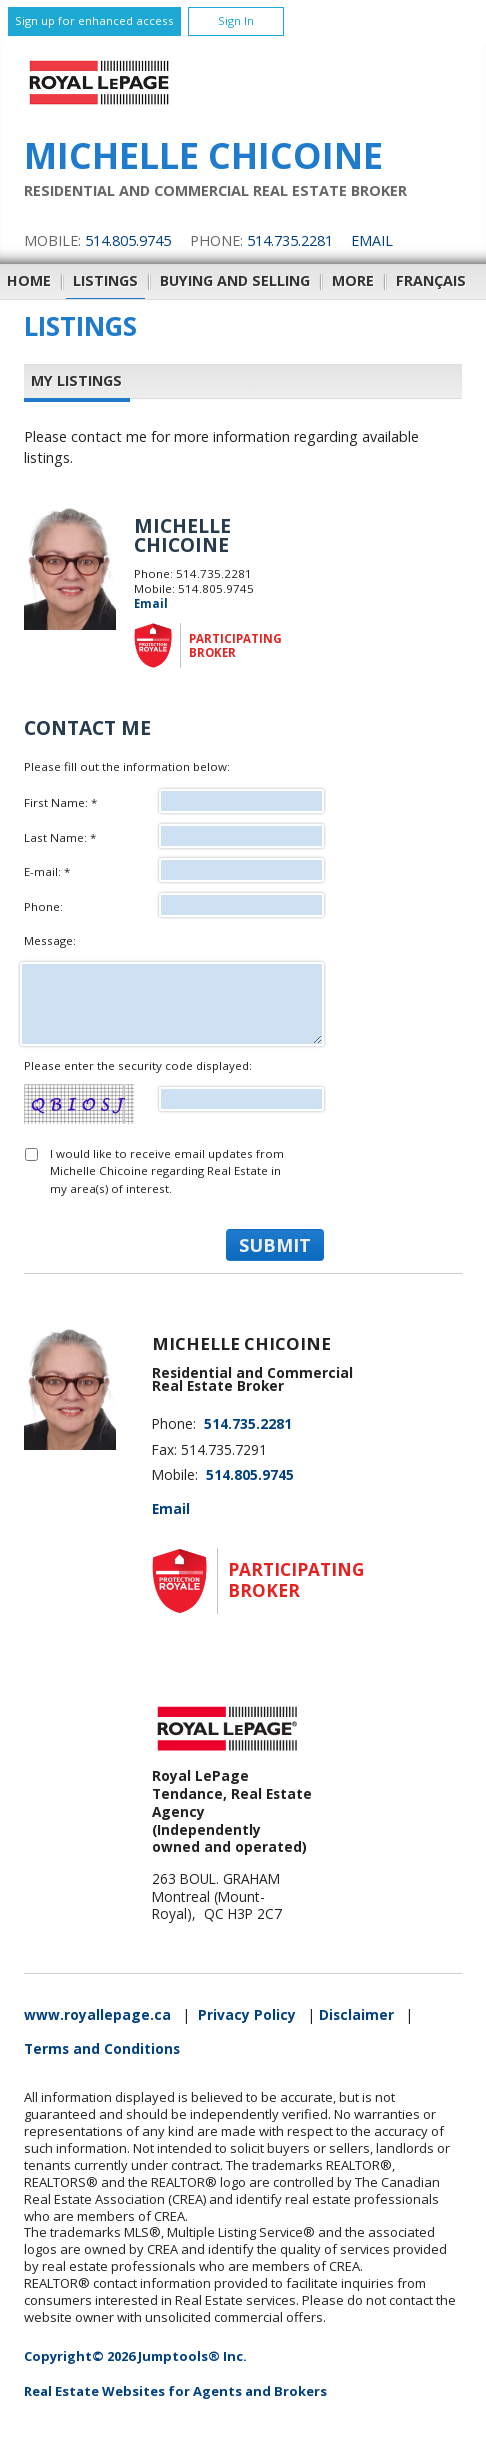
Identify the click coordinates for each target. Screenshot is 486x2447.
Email (372, 240)
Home (29, 280)
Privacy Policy (247, 2015)
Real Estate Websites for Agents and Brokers (175, 2391)
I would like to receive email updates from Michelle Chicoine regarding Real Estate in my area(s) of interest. (167, 1171)
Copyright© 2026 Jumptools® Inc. (135, 2356)
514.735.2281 (290, 240)
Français (431, 280)
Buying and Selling (235, 280)
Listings (105, 280)
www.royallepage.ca (97, 2015)
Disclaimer (356, 2015)
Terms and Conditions (102, 2049)
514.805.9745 (128, 240)
